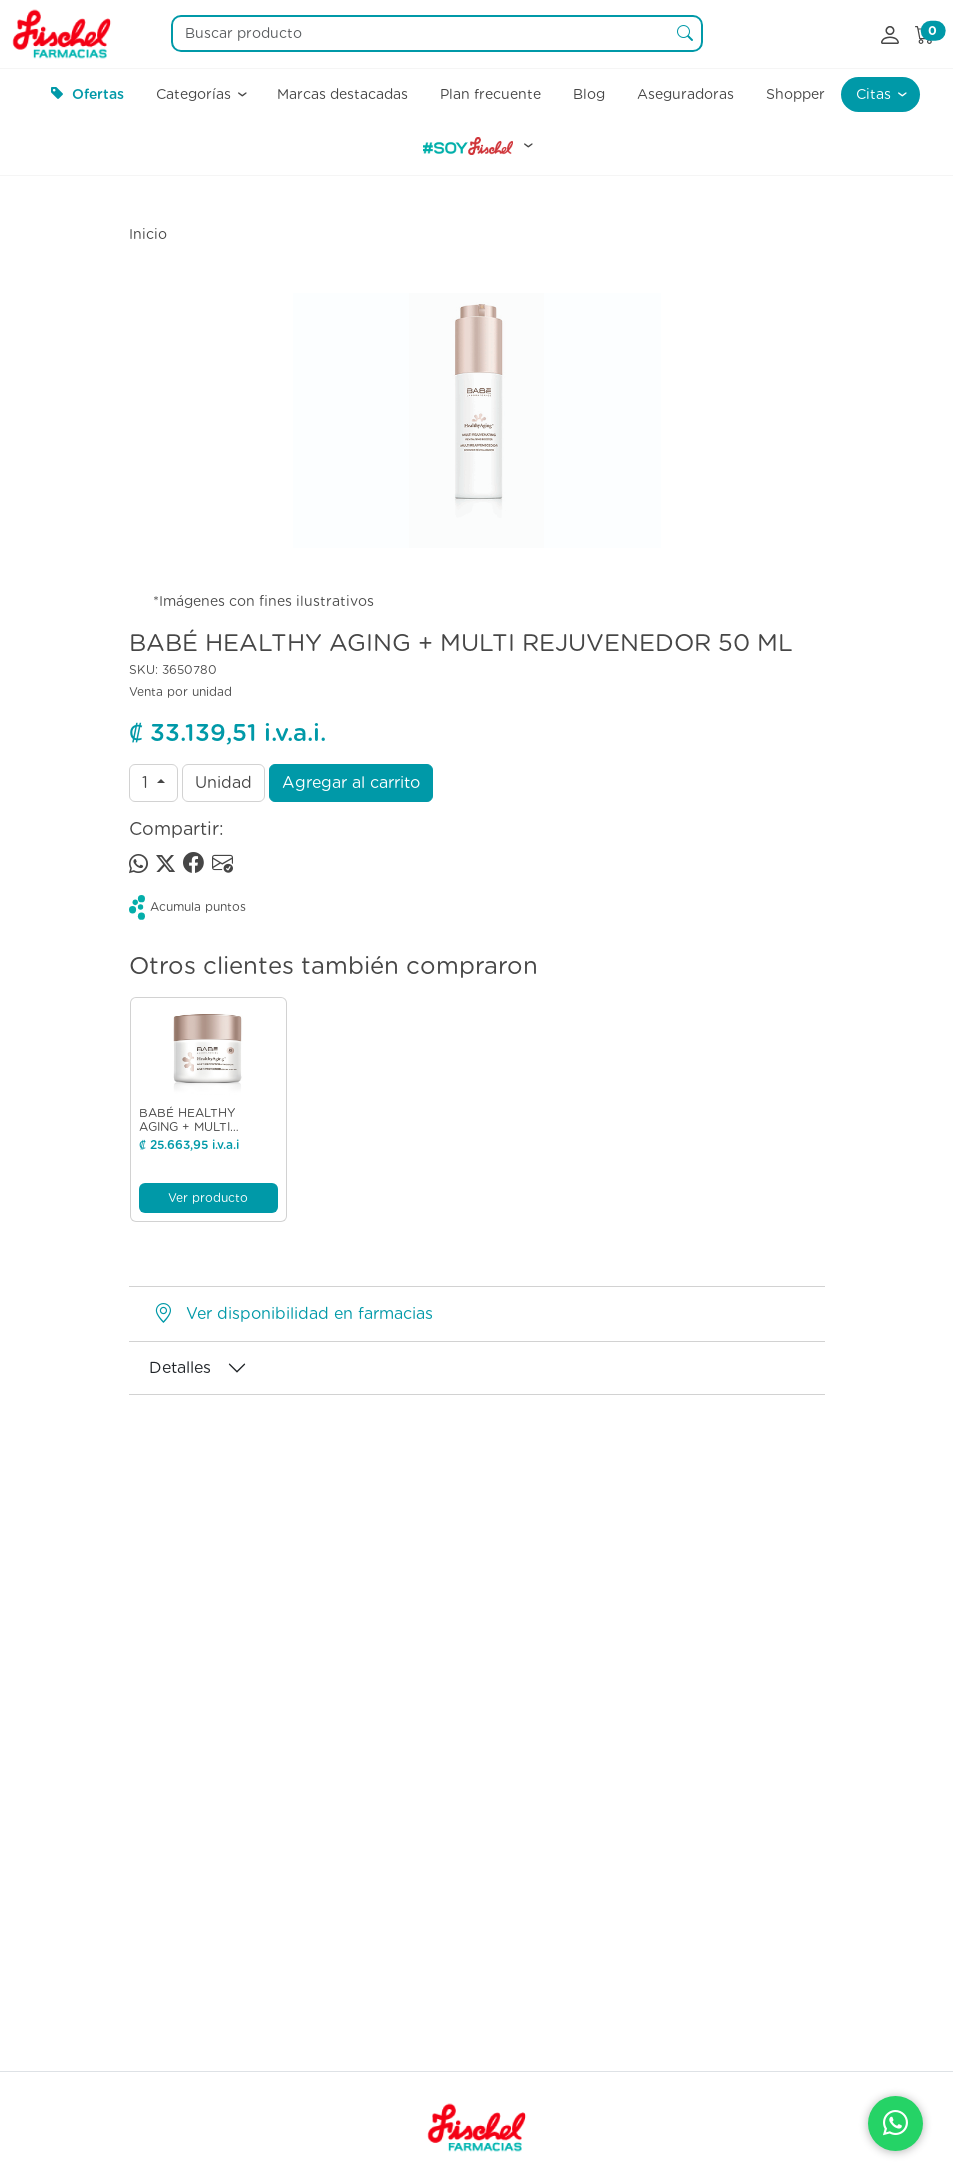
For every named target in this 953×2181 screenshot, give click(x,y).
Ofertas (87, 94)
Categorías (195, 94)
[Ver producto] (208, 1052)
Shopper (795, 94)
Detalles (180, 1367)
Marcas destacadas (342, 94)
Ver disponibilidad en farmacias (309, 1313)
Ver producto (208, 1197)
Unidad (223, 782)
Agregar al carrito (351, 782)
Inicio (148, 234)
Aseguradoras (685, 94)
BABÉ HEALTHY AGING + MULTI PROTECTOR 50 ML (198, 1127)
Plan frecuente (490, 94)
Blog (589, 94)
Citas (875, 94)
